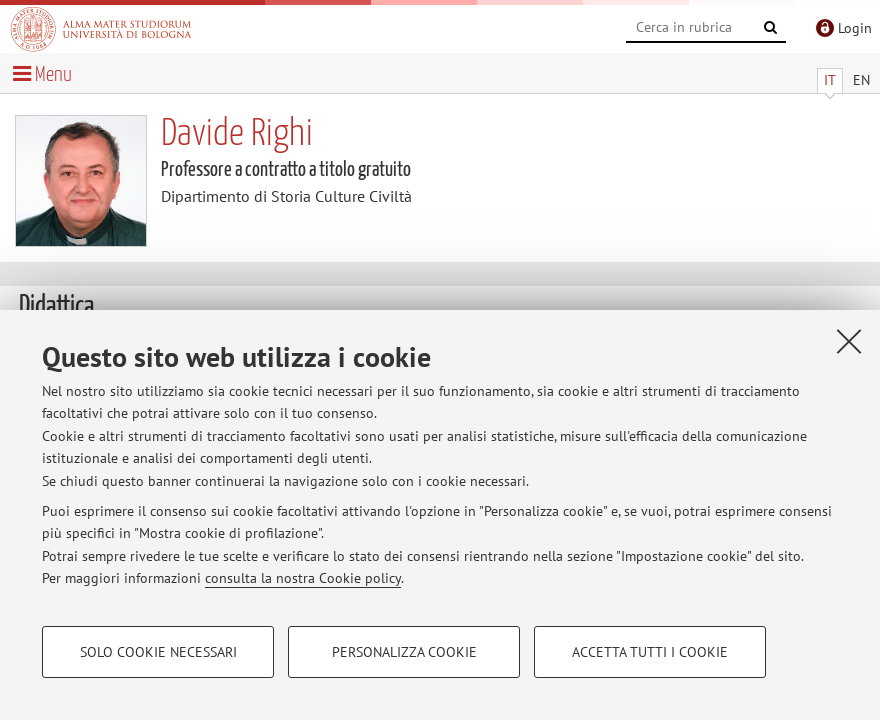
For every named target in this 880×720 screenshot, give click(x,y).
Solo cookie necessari (158, 652)
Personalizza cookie (404, 652)
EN (861, 80)
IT (830, 80)
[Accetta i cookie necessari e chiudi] (849, 341)
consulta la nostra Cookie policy (303, 578)
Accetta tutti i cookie (650, 652)
